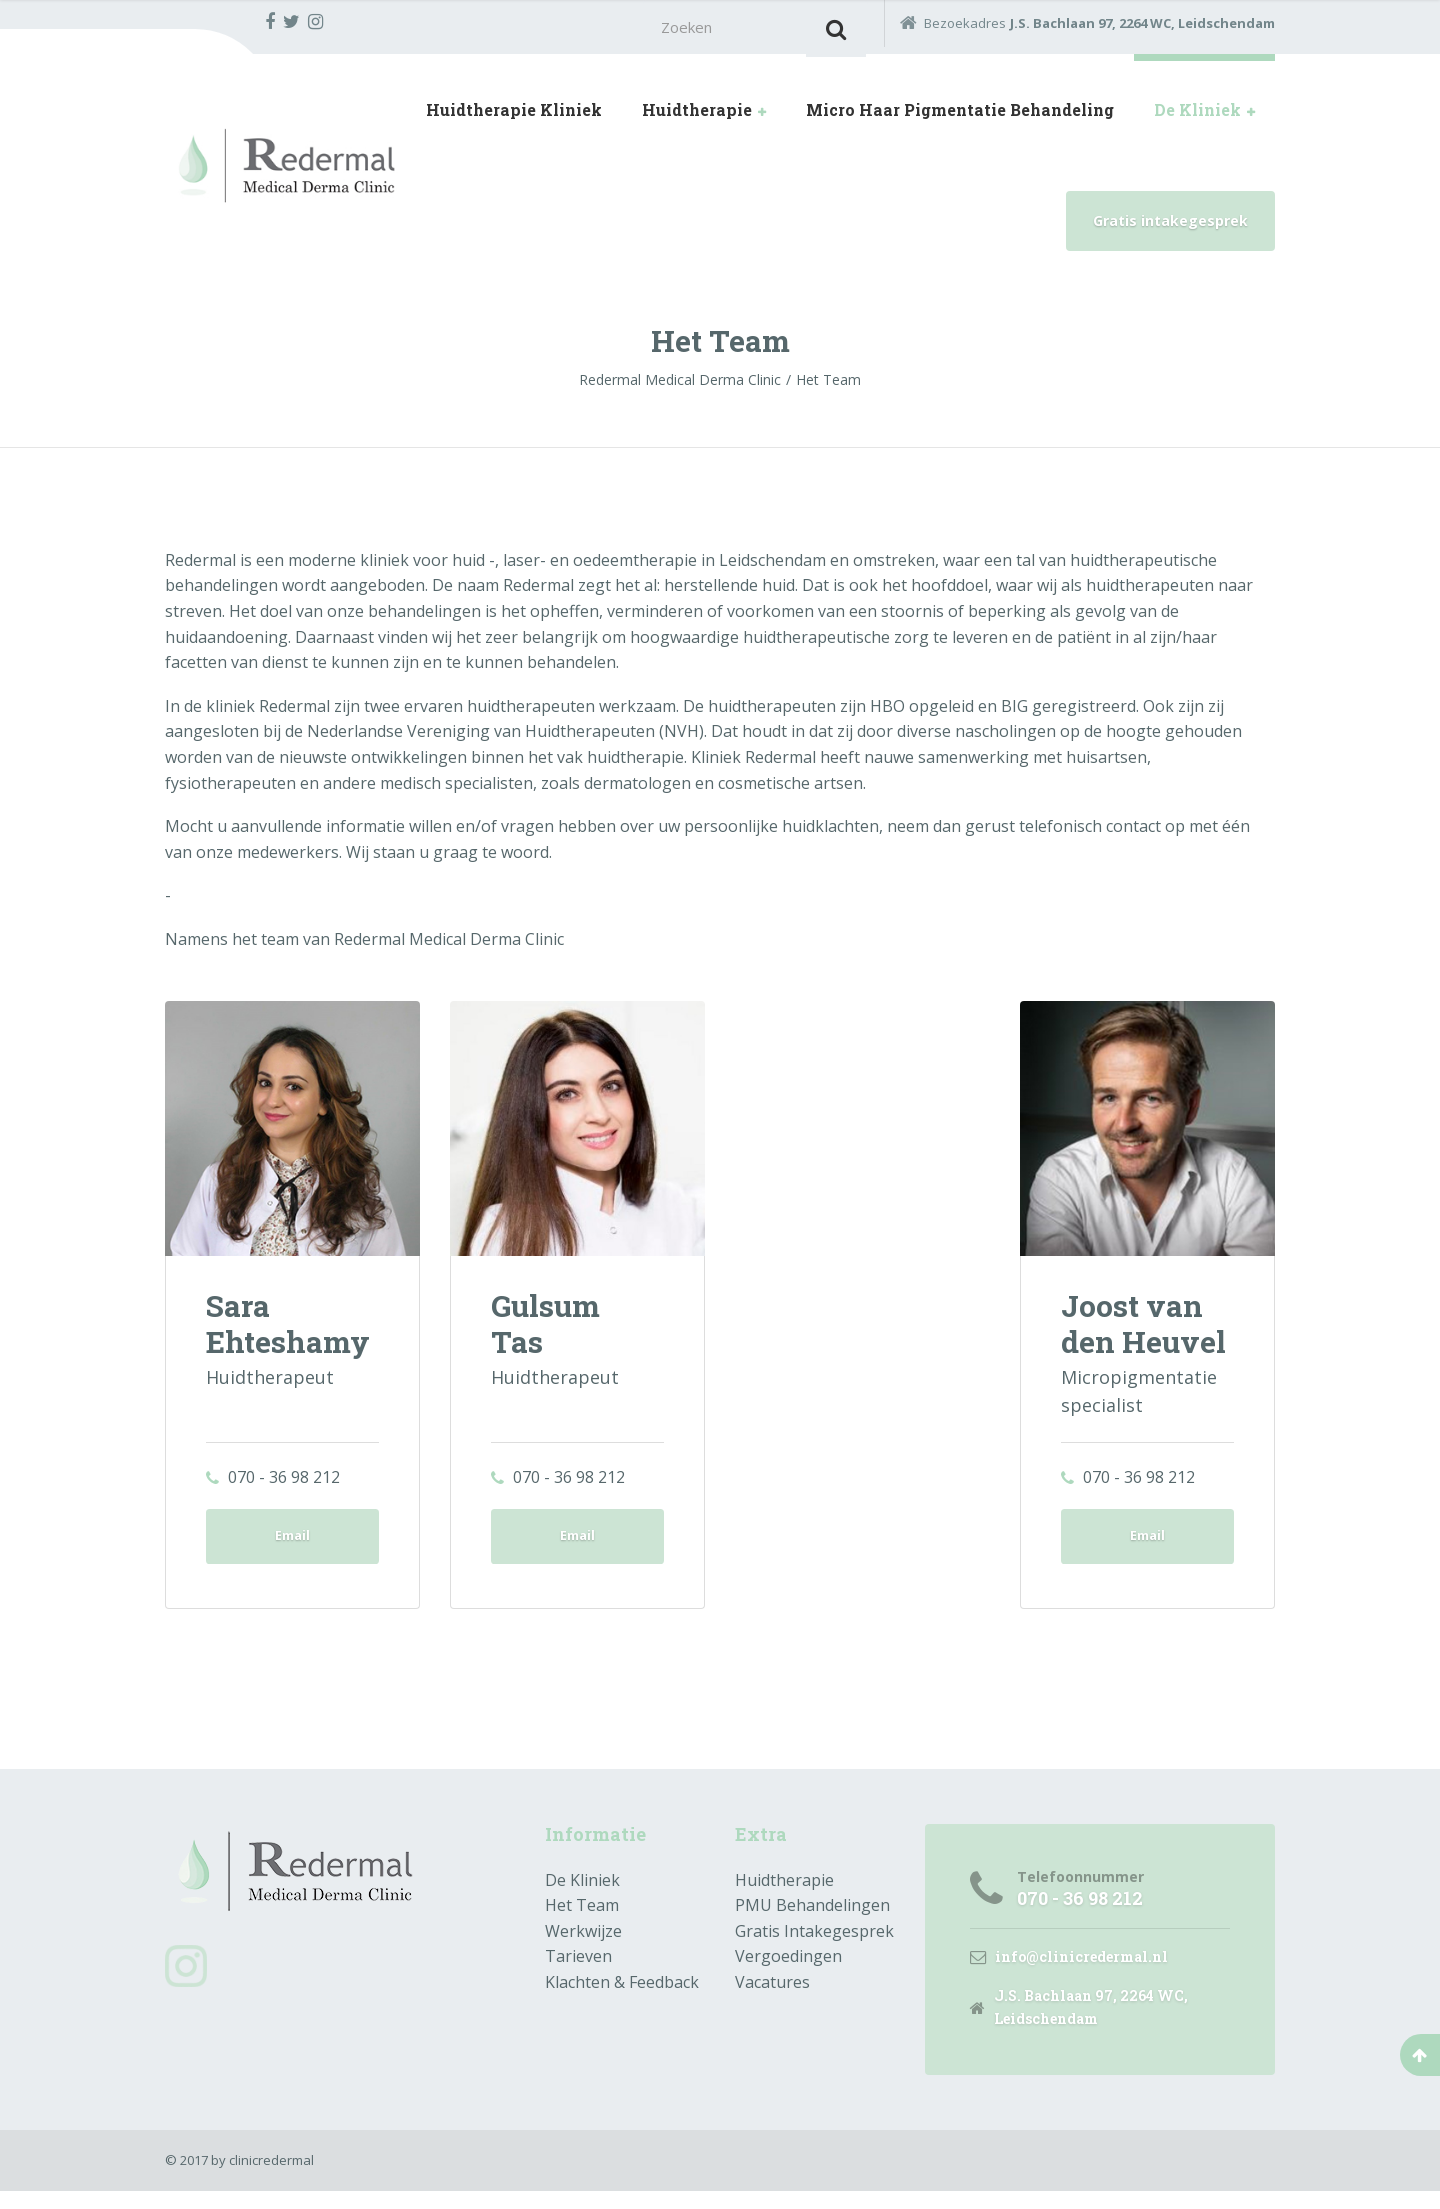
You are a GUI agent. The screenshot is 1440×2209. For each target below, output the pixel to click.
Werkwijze (583, 1945)
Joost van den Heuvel (1143, 1328)
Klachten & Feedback (622, 1996)
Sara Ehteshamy (288, 1328)
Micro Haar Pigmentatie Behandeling (960, 115)
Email (292, 1545)
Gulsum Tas (549, 1328)
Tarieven (578, 1970)
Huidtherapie (697, 115)
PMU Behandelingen (812, 1919)
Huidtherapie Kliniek (514, 115)
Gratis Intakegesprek (814, 1945)
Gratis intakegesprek (1170, 226)
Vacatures (772, 1996)
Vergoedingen (788, 1970)
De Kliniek (1197, 115)
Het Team (582, 1919)
